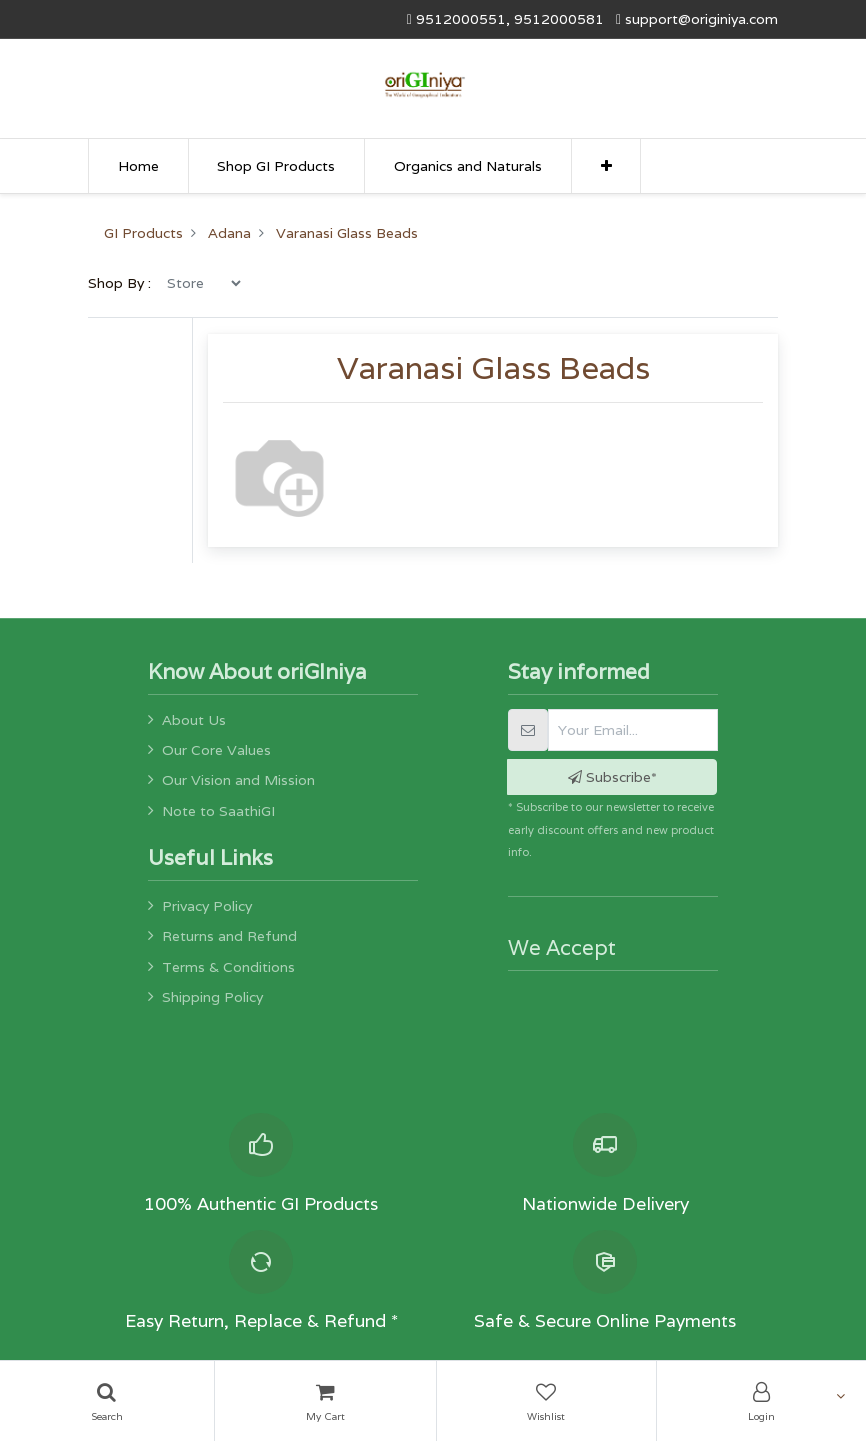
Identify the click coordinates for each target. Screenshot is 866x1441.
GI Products (143, 288)
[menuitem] (138, 166)
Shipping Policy (212, 997)
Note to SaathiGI (218, 811)
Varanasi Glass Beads (347, 288)
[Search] (107, 1401)
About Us (194, 720)
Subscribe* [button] (612, 777)
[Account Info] (761, 1401)
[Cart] (325, 1401)
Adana (229, 288)
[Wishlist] (547, 1401)
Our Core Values (216, 750)
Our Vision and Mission (238, 780)
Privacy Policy (207, 906)
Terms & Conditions (228, 967)
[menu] (203, 337)
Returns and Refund (229, 936)
